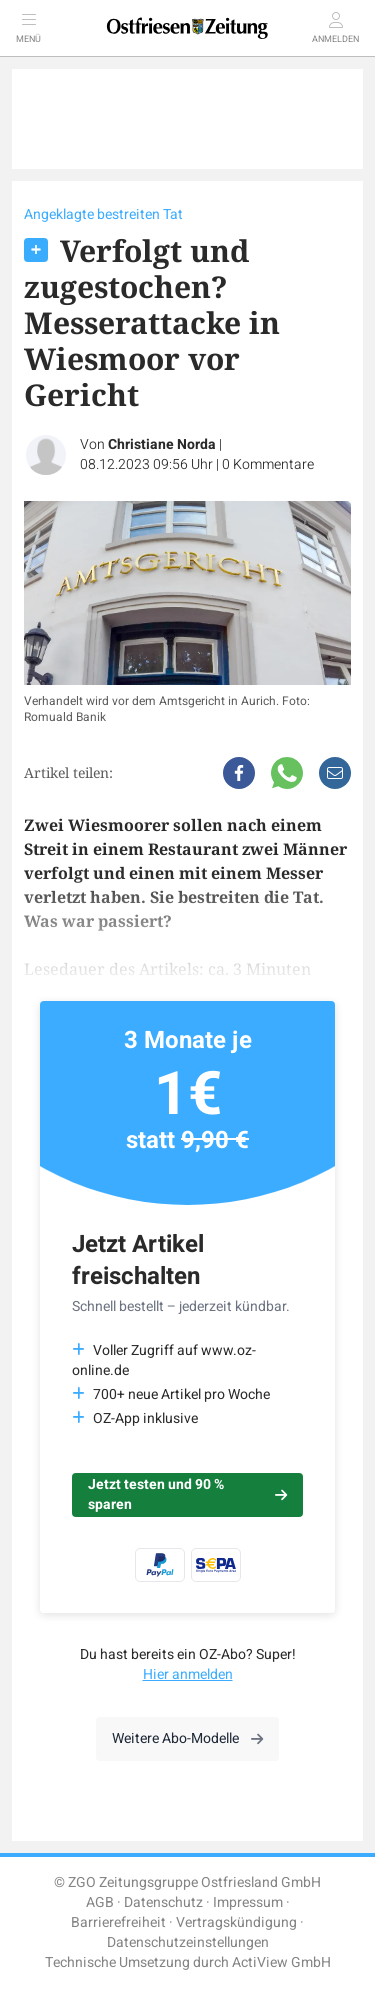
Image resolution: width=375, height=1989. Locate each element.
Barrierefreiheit (118, 1922)
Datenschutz (163, 1902)
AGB (100, 1902)
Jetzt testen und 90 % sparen (187, 1494)
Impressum (248, 1902)
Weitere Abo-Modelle (187, 1738)
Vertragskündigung (236, 1922)
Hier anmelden (188, 1674)
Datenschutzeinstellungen (188, 1942)
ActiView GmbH (281, 1962)
